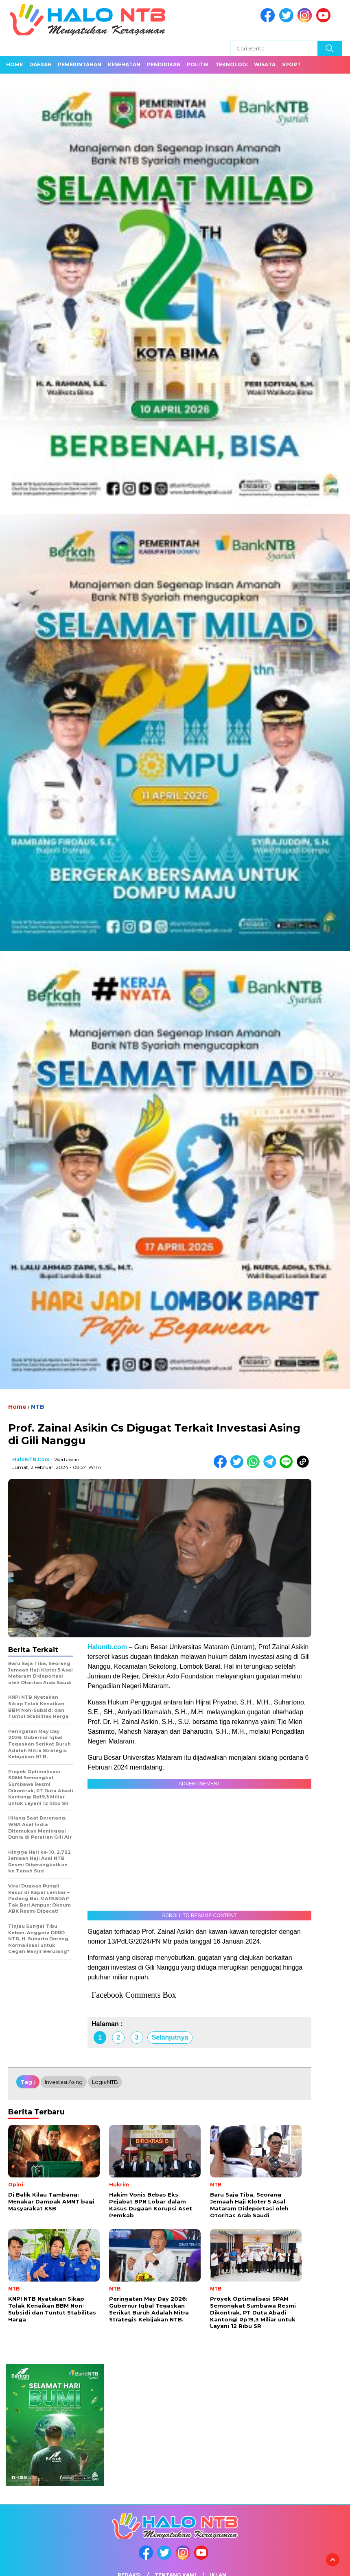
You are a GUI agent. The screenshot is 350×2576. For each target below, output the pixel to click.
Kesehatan (124, 64)
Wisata (265, 64)
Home (14, 64)
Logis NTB (105, 2082)
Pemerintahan (79, 64)
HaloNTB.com (31, 1459)
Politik (198, 64)
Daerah (40, 64)
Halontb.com (108, 1646)
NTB (37, 1406)
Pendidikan (164, 64)
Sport (291, 64)
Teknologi (231, 64)
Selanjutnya (170, 2037)
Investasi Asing (64, 2082)
